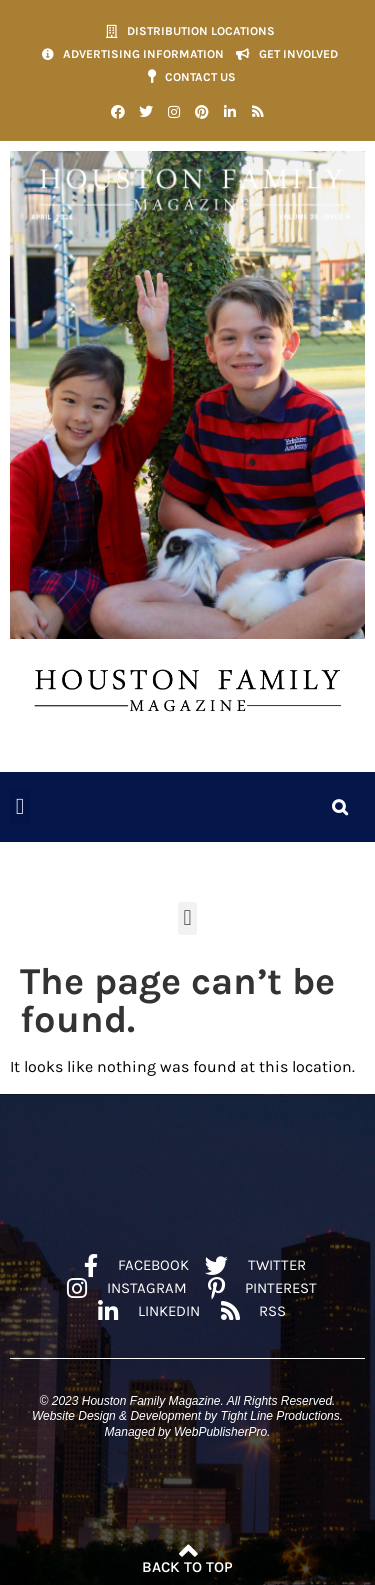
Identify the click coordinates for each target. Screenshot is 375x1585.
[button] (20, 806)
